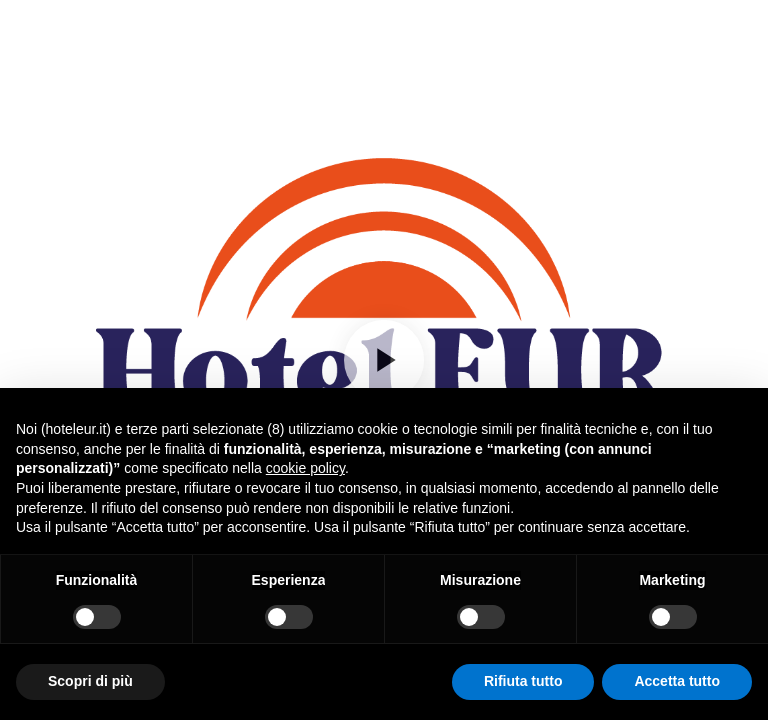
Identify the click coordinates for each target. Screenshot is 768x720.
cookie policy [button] (305, 468)
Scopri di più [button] (90, 681)
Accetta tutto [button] (677, 681)
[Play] (384, 360)
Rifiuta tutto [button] (523, 681)
